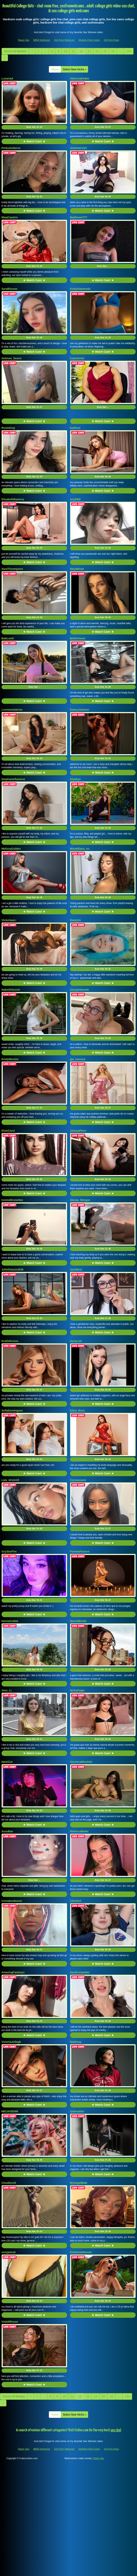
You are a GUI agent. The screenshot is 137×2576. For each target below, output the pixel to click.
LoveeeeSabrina (12, 740)
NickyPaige (77, 1768)
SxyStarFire (9, 1622)
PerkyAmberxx (11, 151)
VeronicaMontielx (81, 1843)
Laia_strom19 (10, 1547)
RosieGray (8, 444)
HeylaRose (77, 592)
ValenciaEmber (80, 78)
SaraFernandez (80, 2063)
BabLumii (8, 665)
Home (55, 69)
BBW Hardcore (41, 40)
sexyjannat (9, 2357)
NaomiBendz (78, 1695)
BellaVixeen (77, 665)
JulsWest (76, 1327)
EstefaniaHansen (81, 2357)
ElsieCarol (8, 1181)
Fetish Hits (98, 2570)
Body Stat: (34, 131)
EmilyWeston (10, 1106)
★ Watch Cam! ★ (34, 144)
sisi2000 (75, 519)
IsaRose (75, 444)
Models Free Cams (89, 40)
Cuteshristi (77, 372)
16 (113, 51)
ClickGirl (75, 1989)
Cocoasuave (78, 1547)
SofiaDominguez (12, 1475)
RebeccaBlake (79, 1916)
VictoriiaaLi (9, 960)
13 (89, 51)
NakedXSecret (11, 1033)
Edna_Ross (77, 1475)
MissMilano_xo (80, 886)
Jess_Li (6, 1768)
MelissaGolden (11, 886)
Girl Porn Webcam (64, 40)
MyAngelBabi (78, 2284)
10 (65, 51)
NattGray (76, 2136)
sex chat (115, 2542)
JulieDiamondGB (13, 1327)
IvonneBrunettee (12, 1254)
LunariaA (7, 78)
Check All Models (15, 51)
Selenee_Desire (12, 372)
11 (73, 51)
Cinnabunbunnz (12, 1989)
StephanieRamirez (13, 813)
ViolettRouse (10, 2430)
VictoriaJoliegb (11, 2136)
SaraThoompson (12, 592)
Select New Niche (74, 69)
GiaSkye (75, 813)
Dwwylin (75, 960)
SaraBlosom (10, 299)
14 (97, 51)
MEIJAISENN (10, 2209)
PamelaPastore (80, 1622)
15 (105, 51)
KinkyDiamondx (80, 299)
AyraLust (76, 1402)
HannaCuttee (10, 1695)
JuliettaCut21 (78, 151)
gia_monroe (77, 1106)
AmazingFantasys (13, 2063)
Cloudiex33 (9, 2284)
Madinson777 (78, 224)
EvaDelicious (10, 1402)
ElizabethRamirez (13, 519)
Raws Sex (23, 40)
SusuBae (7, 1916)
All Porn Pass (111, 40)
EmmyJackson (79, 740)
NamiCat (7, 1843)
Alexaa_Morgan (80, 1254)
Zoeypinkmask (79, 1033)
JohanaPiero (78, 1181)
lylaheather (77, 2209)
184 (128, 51)
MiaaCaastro (10, 224)
